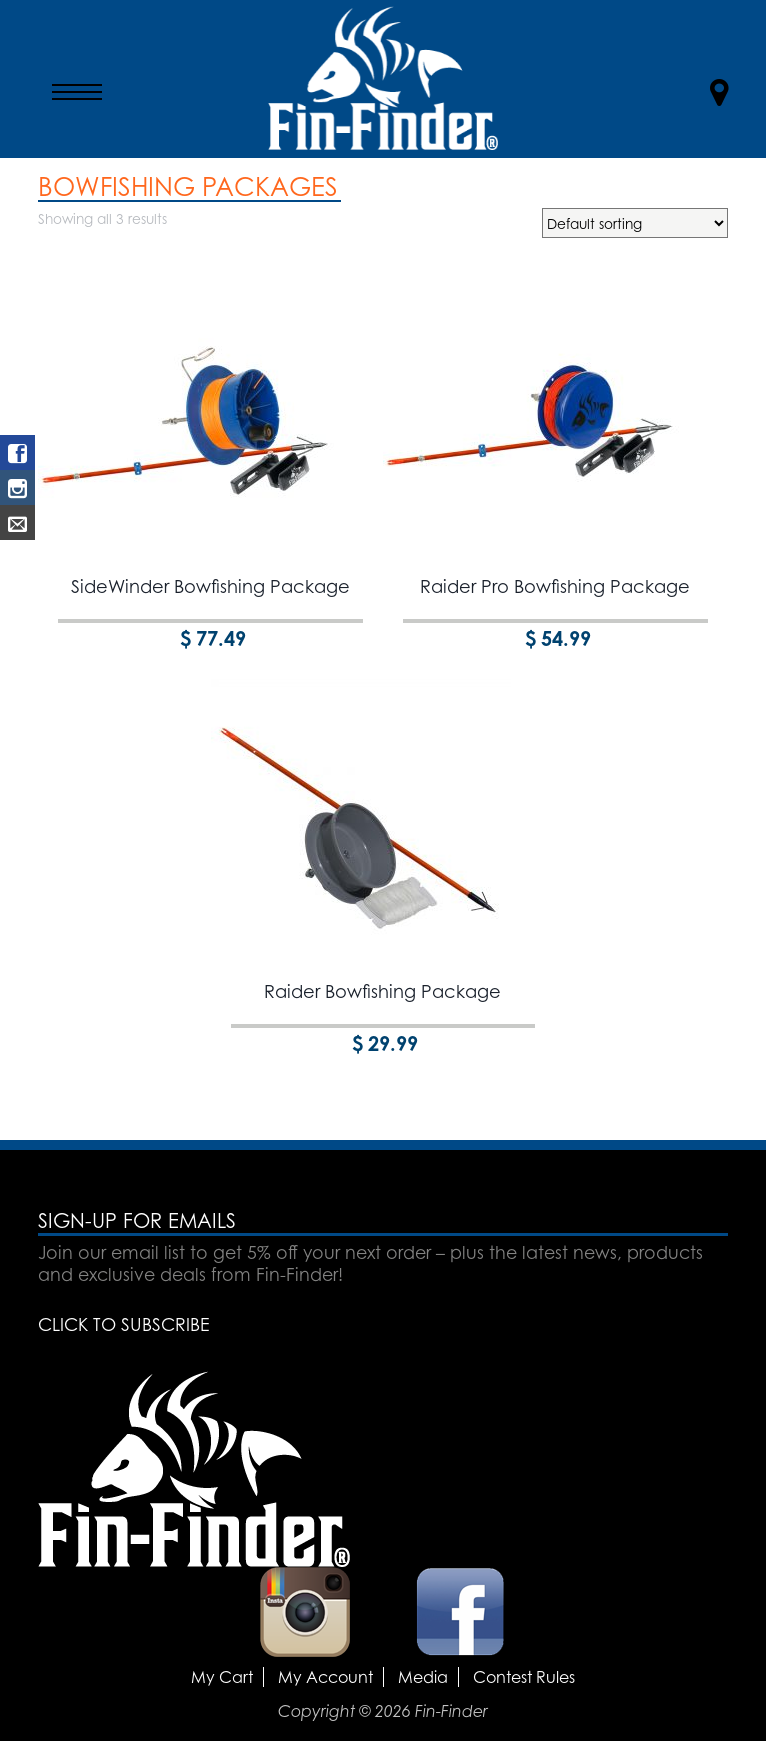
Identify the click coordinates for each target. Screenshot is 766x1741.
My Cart (222, 1677)
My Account (325, 1677)
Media (423, 1677)
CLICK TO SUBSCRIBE (123, 1324)
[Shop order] (635, 223)
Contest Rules (524, 1677)
